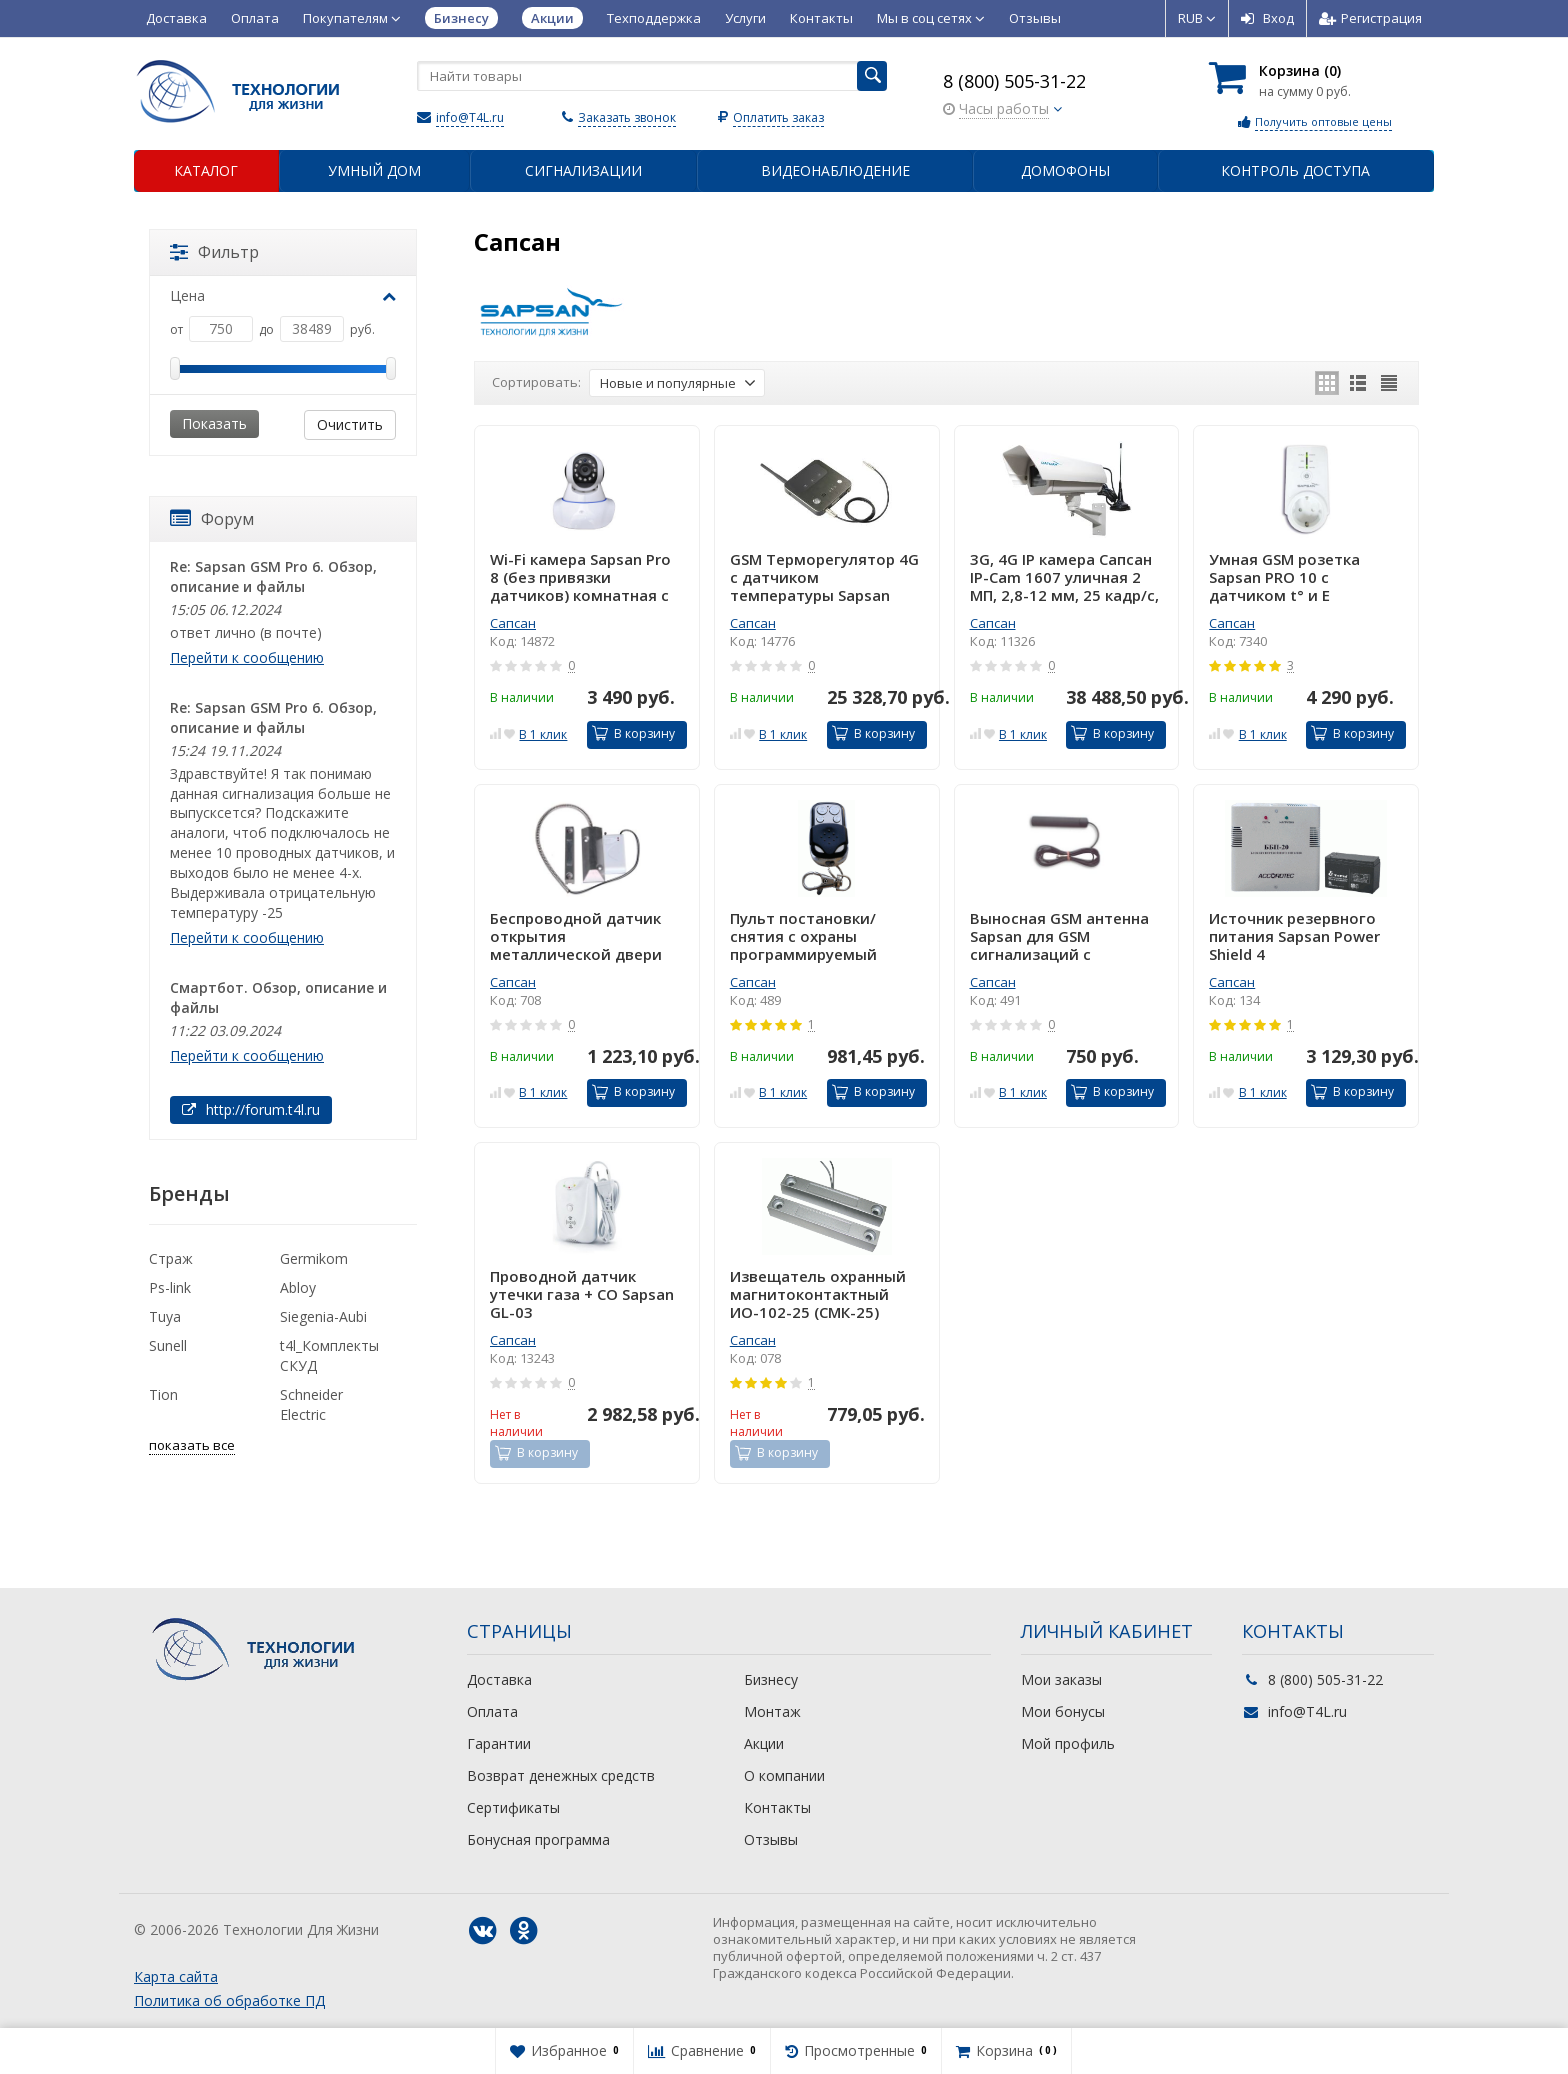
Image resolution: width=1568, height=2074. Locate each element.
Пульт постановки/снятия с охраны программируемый (803, 936)
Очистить (350, 424)
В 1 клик (543, 734)
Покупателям (352, 18)
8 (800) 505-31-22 (1014, 81)
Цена (283, 295)
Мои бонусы (1063, 1711)
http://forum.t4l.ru (251, 1109)
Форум (212, 519)
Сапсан (513, 623)
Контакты (821, 18)
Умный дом (374, 170)
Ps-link (170, 1287)
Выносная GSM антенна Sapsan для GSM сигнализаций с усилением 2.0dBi (1059, 936)
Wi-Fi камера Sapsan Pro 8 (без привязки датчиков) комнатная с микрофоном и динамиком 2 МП (580, 577)
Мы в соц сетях (931, 18)
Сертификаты (513, 1807)
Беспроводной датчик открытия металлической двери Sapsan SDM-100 (576, 936)
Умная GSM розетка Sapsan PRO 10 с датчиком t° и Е (1284, 577)
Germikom (314, 1258)
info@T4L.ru (470, 117)
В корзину (633, 733)
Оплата (255, 18)
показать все (192, 1445)
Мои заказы (1061, 1679)
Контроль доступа (1295, 170)
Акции (764, 1743)
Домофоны (1065, 170)
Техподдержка (654, 18)
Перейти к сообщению (247, 657)
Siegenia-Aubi (323, 1316)
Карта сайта (176, 1976)
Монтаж (772, 1711)
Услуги (745, 18)
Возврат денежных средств (561, 1775)
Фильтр (214, 252)
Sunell (168, 1345)
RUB (1197, 18)
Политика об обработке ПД (229, 2000)
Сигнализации (583, 170)
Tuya (165, 1316)
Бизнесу (771, 1679)
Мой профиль (1068, 1743)
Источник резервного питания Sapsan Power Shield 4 (1294, 936)
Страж (171, 1258)
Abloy (298, 1287)
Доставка (176, 18)
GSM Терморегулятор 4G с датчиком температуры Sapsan (824, 577)
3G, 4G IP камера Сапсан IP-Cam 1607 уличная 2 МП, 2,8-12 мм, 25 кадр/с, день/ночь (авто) (1064, 577)
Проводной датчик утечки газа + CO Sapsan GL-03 (582, 1294)
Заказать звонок (627, 117)
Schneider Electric (311, 1404)
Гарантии (499, 1743)
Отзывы (1035, 18)
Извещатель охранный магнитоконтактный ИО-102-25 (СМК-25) (818, 1294)
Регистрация (1370, 18)
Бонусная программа (538, 1839)
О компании (784, 1775)
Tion (163, 1394)
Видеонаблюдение (835, 170)
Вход (1267, 18)
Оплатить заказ (778, 117)
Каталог (206, 170)
